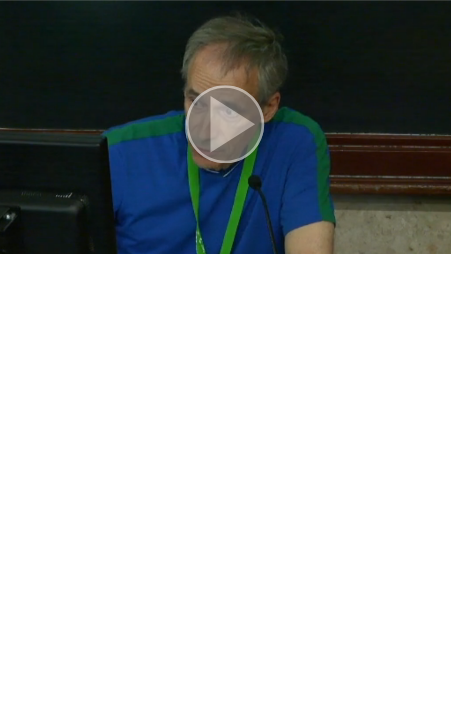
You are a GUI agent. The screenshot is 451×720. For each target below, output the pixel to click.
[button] (225, 127)
